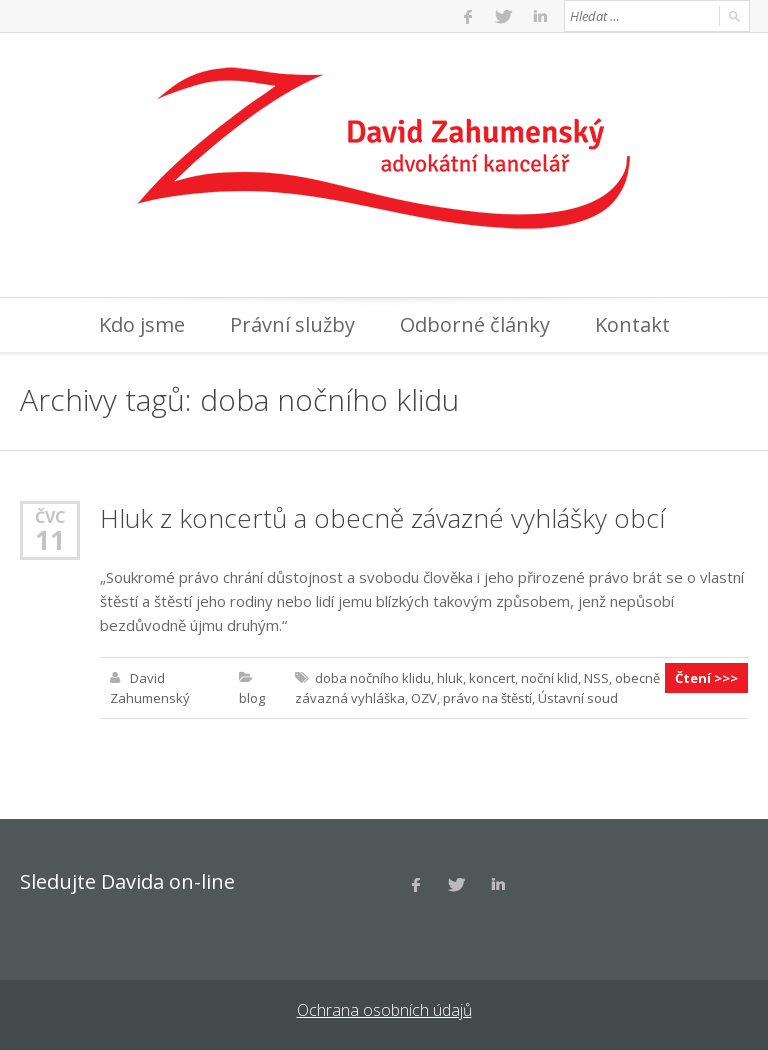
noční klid (549, 678)
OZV (424, 698)
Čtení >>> (706, 678)
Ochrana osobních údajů (384, 1010)
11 (50, 540)
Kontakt (632, 324)
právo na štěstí (487, 698)
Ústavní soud (578, 698)
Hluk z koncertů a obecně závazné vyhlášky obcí (382, 518)
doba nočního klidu (373, 678)
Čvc (50, 516)
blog (252, 698)
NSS (596, 678)
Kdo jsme (142, 324)
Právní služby (292, 324)
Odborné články (475, 324)
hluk (450, 678)
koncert (492, 678)
